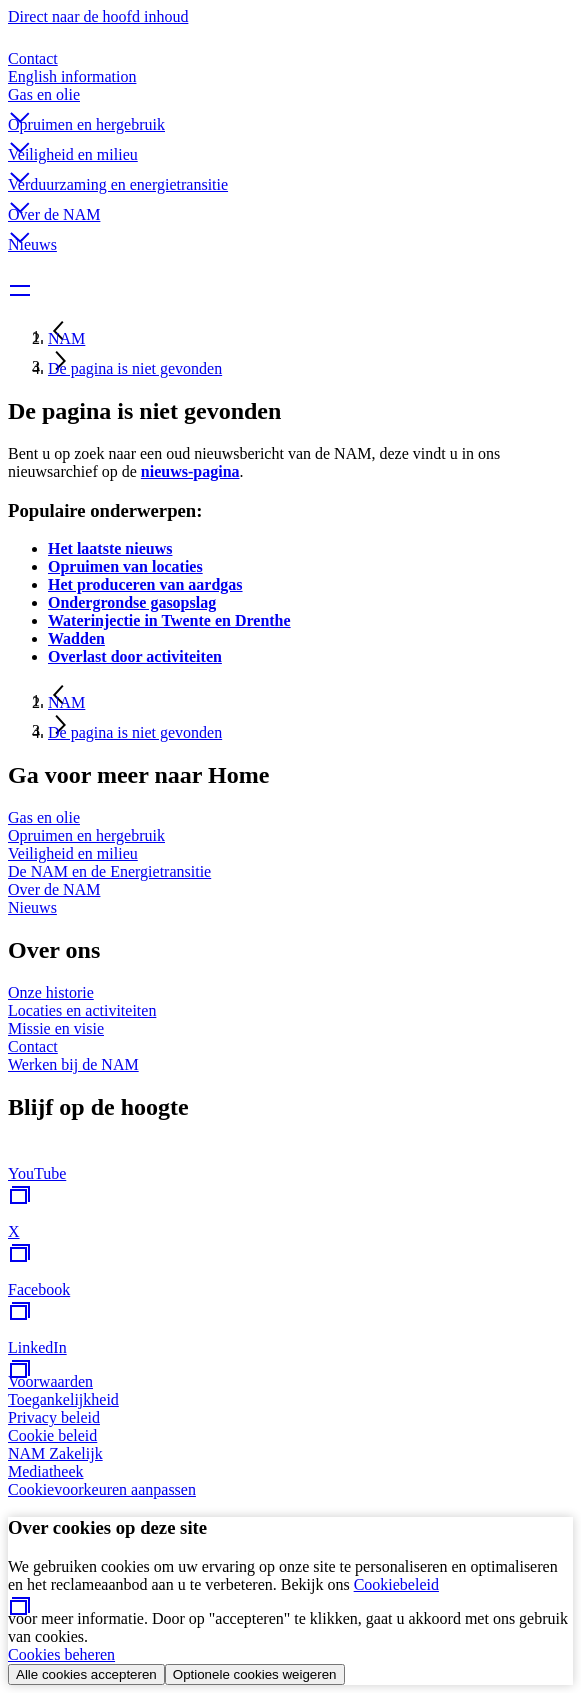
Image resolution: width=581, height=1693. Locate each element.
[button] (290, 101)
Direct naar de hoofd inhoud (98, 16)
